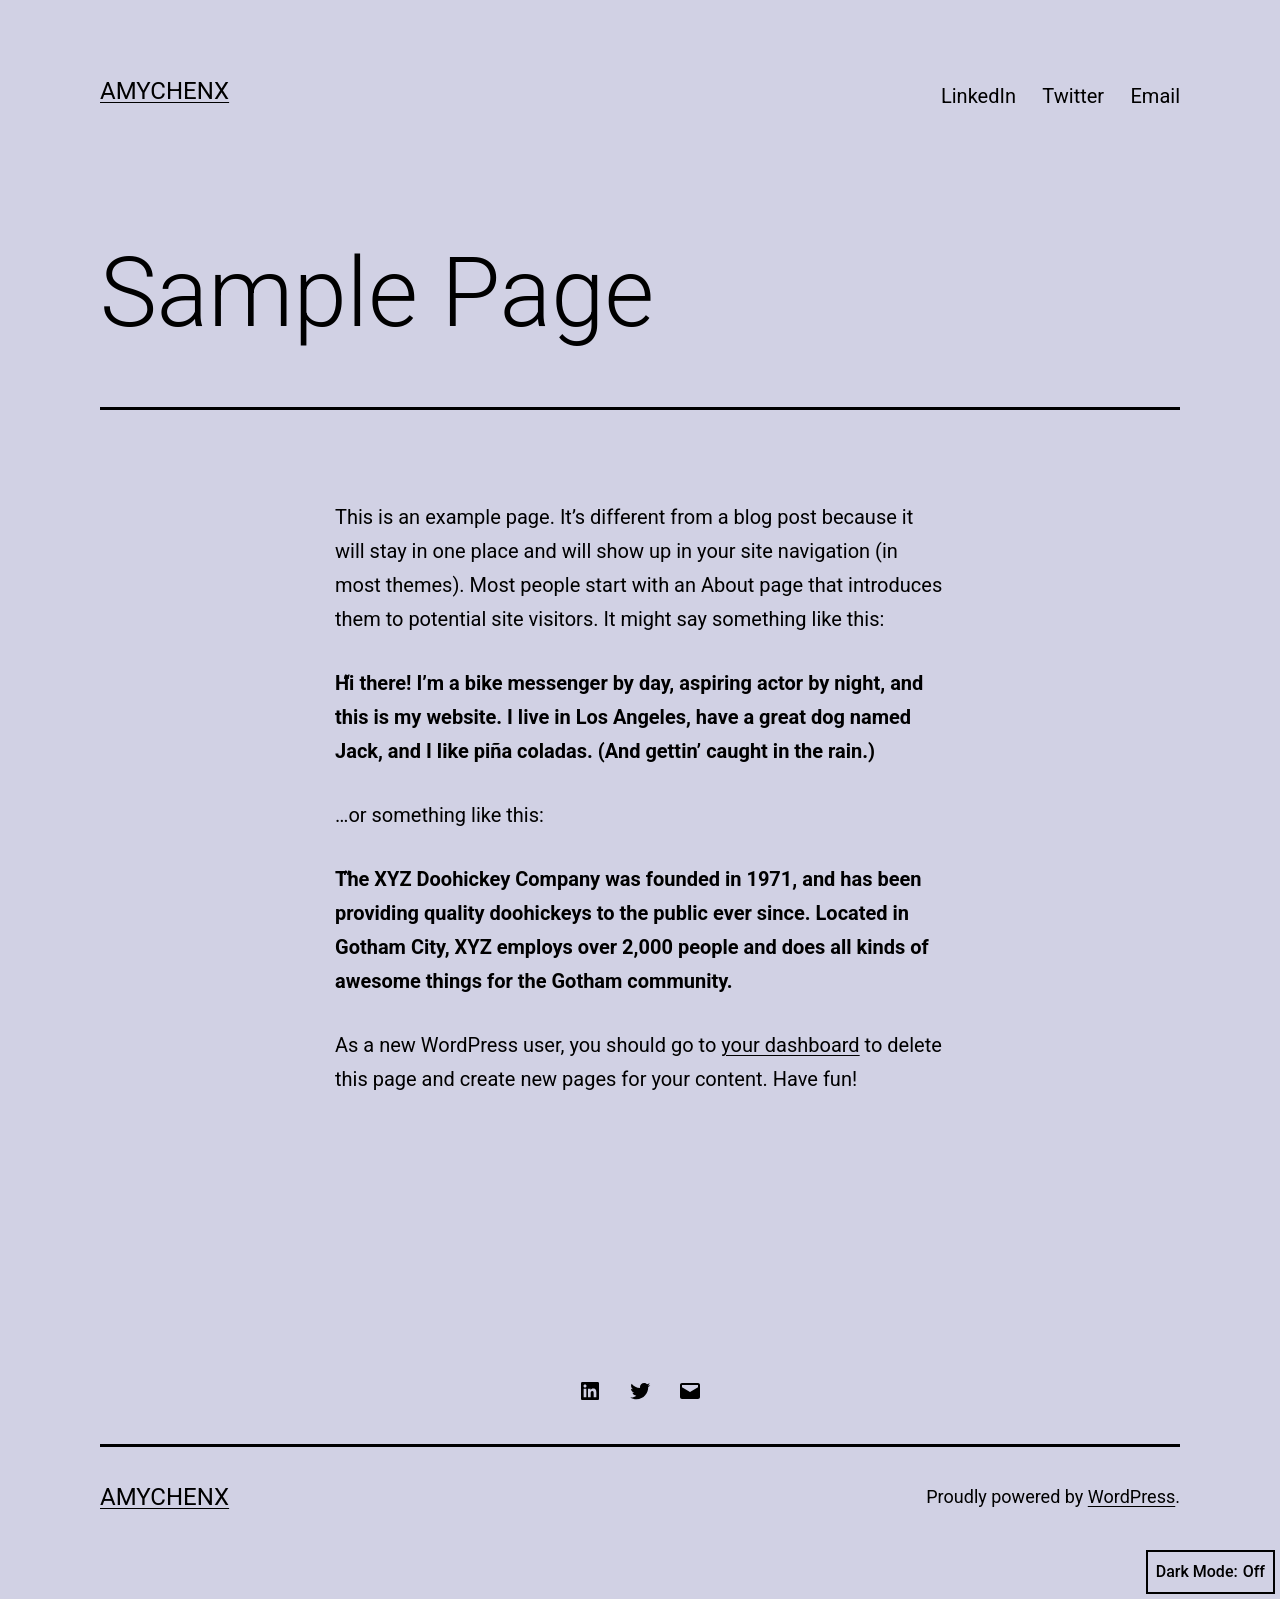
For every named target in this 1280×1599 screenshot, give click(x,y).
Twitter (1073, 96)
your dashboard (790, 1045)
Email (1155, 96)
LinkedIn (978, 96)
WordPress (1131, 1496)
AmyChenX (164, 91)
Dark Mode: (1210, 1572)
